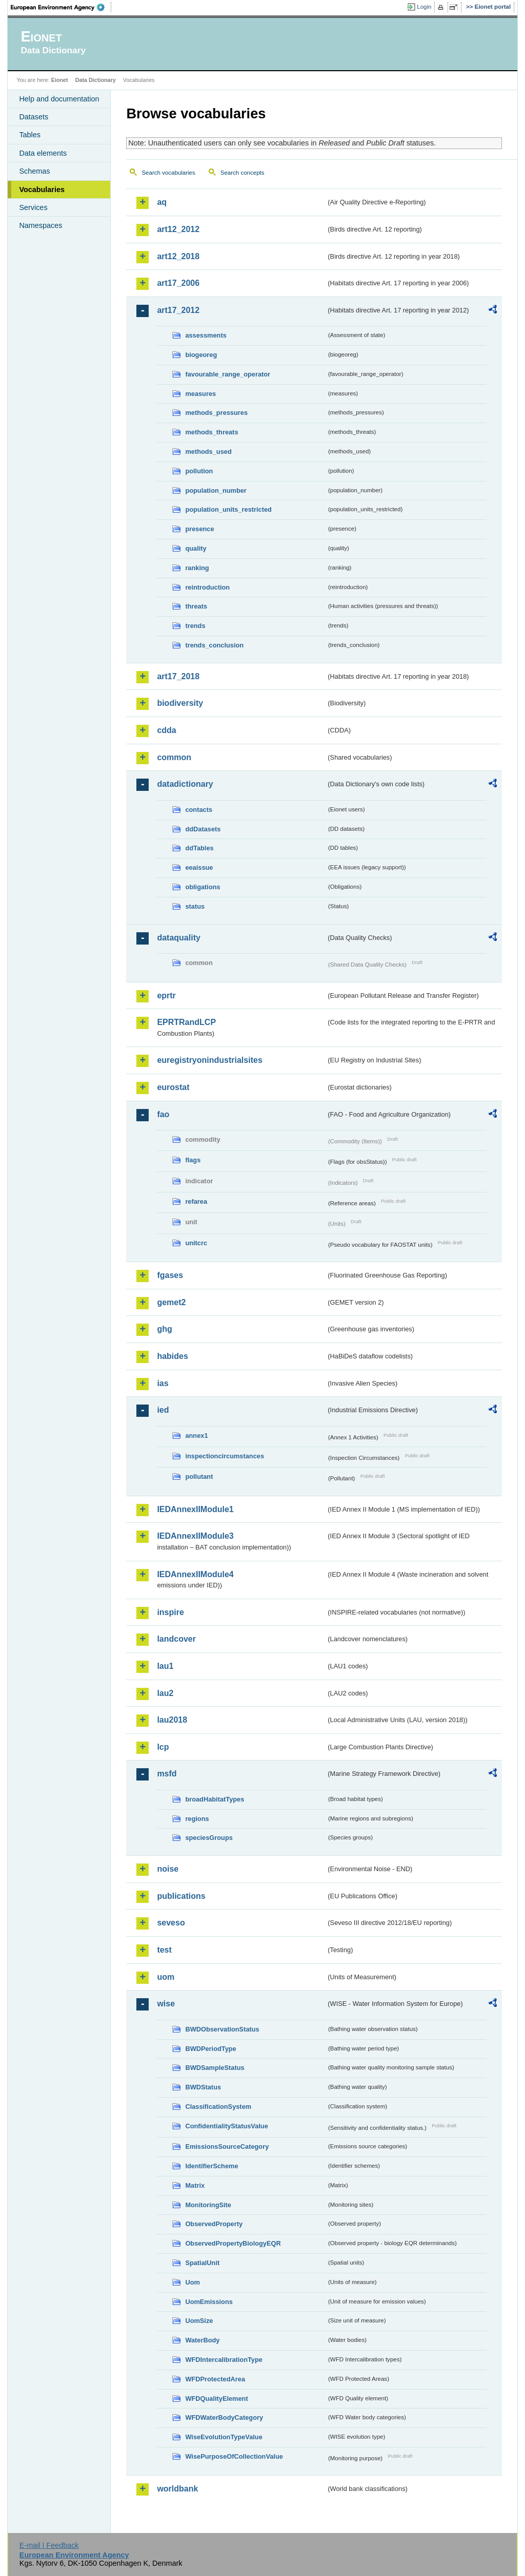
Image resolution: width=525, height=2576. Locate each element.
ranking (197, 568)
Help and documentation (59, 99)
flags (192, 1160)
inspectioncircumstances (224, 1456)
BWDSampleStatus (214, 2067)
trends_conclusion (214, 645)
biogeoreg (201, 355)
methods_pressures (216, 412)
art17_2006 (178, 283)
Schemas (34, 171)
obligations (202, 887)
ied (163, 1410)
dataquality (178, 937)
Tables (30, 135)
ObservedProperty (214, 2224)
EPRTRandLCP (186, 1022)
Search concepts (242, 173)
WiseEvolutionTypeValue (223, 2437)
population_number (215, 490)
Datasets (33, 117)
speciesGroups (208, 1837)
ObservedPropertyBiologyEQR (232, 2243)
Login (424, 7)
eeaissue (199, 867)
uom (165, 1977)
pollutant (199, 1476)
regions (197, 1819)
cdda (166, 730)
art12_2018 (178, 256)
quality (195, 548)
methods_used (208, 451)
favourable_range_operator (227, 374)
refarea (196, 1201)
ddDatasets (202, 829)
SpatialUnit (202, 2263)
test (164, 1949)
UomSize (199, 2320)
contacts (198, 809)
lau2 (165, 1693)
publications (181, 1896)
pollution (199, 471)
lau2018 (172, 1719)
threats (196, 606)
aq (162, 202)
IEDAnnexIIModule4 (195, 1574)
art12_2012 (178, 229)
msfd (166, 1773)
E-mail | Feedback (49, 2545)
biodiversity (180, 703)
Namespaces (40, 225)
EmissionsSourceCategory (227, 2146)
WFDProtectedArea (215, 2379)
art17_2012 (178, 310)
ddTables (199, 848)
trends (195, 626)
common (174, 757)
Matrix (195, 2185)
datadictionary (185, 784)
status (195, 906)
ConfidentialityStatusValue (226, 2126)
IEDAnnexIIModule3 (195, 1536)
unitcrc (196, 1243)
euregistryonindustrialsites (209, 1060)
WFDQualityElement (216, 2398)
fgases (170, 1275)
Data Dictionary (95, 80)
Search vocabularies (168, 173)
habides (172, 1356)
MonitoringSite (208, 2205)
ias (162, 1383)
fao (163, 1114)
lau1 (165, 1666)
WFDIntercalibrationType (223, 2359)
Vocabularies (42, 189)
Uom (192, 2282)
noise (167, 1869)
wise (166, 2003)
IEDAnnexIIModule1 (195, 1509)
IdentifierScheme (211, 2166)
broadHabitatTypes (214, 1799)
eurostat (173, 1087)
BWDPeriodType (210, 2049)
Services (33, 207)
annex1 (196, 1435)
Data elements (43, 153)
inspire (170, 1612)
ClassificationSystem (218, 2106)
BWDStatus (203, 2087)
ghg (164, 1329)
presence (199, 529)
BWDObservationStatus (222, 2029)
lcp (163, 1747)
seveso (171, 1922)
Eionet (59, 80)
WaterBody (202, 2340)
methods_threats (211, 432)
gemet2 (171, 1302)
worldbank (177, 2488)
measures (200, 393)
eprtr (166, 995)
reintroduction (207, 587)
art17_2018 (178, 676)
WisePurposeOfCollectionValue (233, 2456)
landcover (176, 1639)
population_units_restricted (228, 509)
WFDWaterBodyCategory (224, 2417)
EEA (61, 7)
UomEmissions (208, 2302)
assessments (205, 335)
